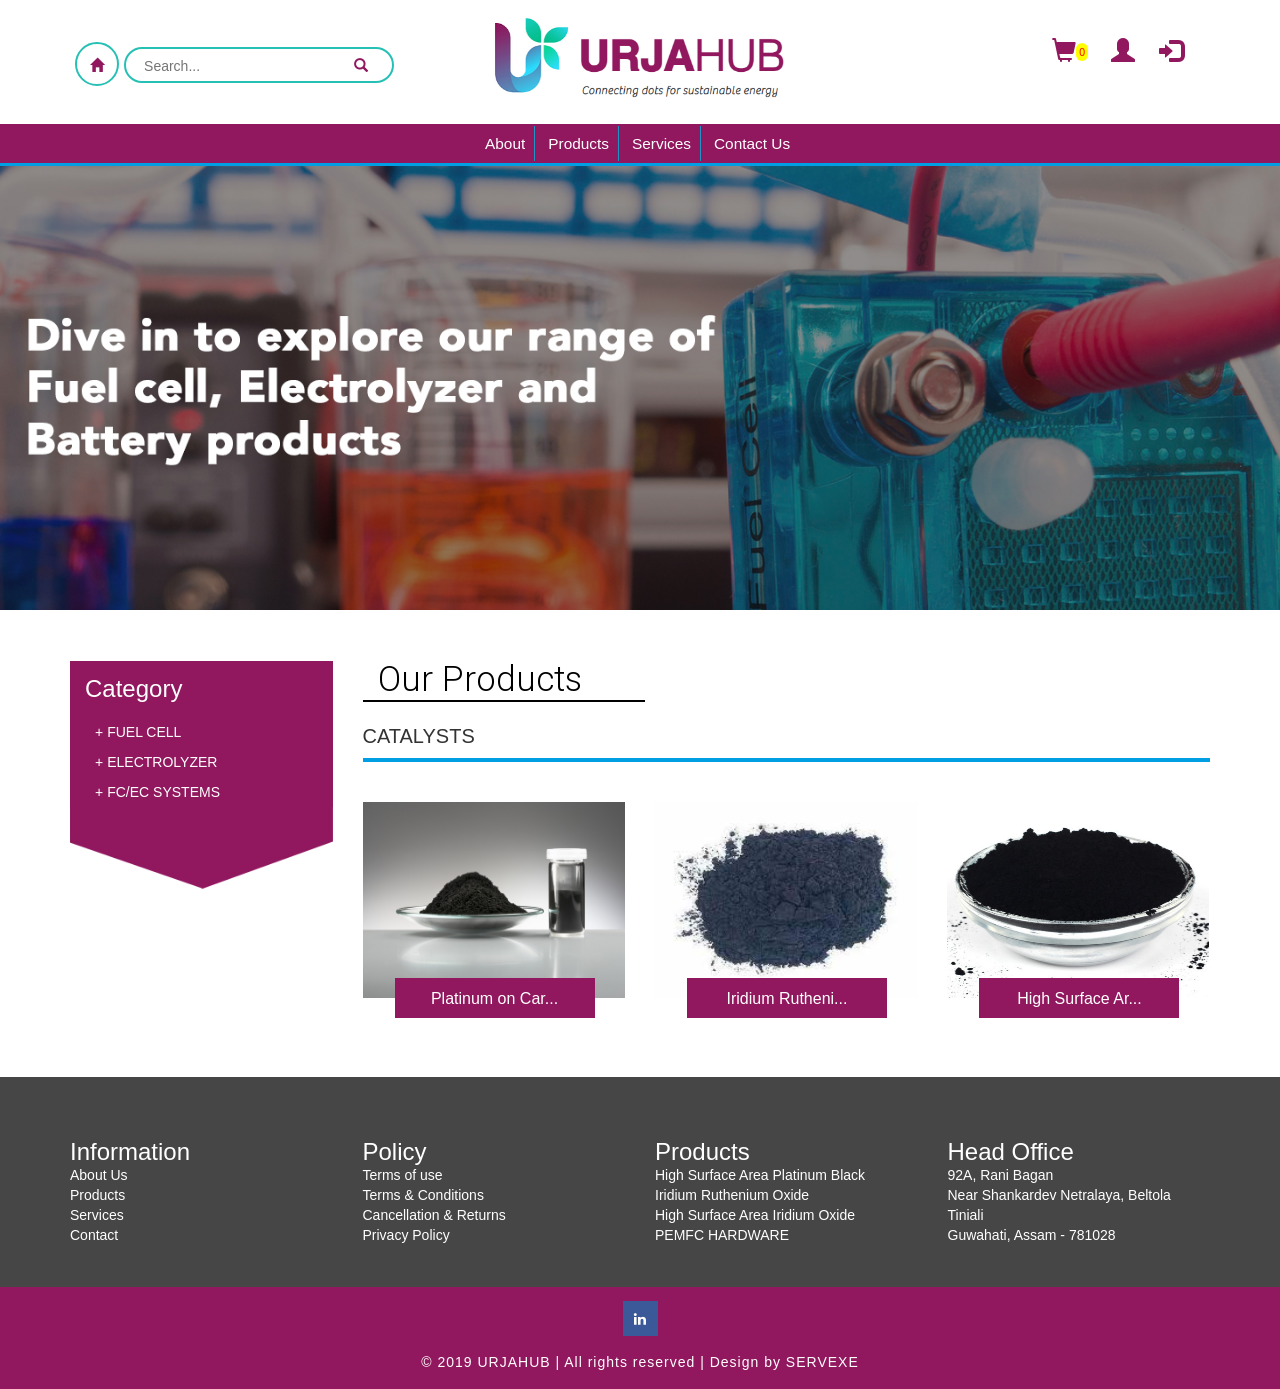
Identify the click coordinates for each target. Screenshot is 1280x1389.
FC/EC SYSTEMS (163, 792)
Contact (94, 1235)
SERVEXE (822, 1362)
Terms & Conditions (423, 1195)
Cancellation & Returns (434, 1215)
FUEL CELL (144, 732)
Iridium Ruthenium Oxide (732, 1195)
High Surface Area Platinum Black (760, 1175)
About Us (99, 1175)
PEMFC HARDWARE (722, 1235)
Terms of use (403, 1175)
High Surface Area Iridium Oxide (755, 1215)
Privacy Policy (406, 1235)
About (505, 143)
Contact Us (752, 143)
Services (661, 143)
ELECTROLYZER (162, 762)
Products (578, 143)
